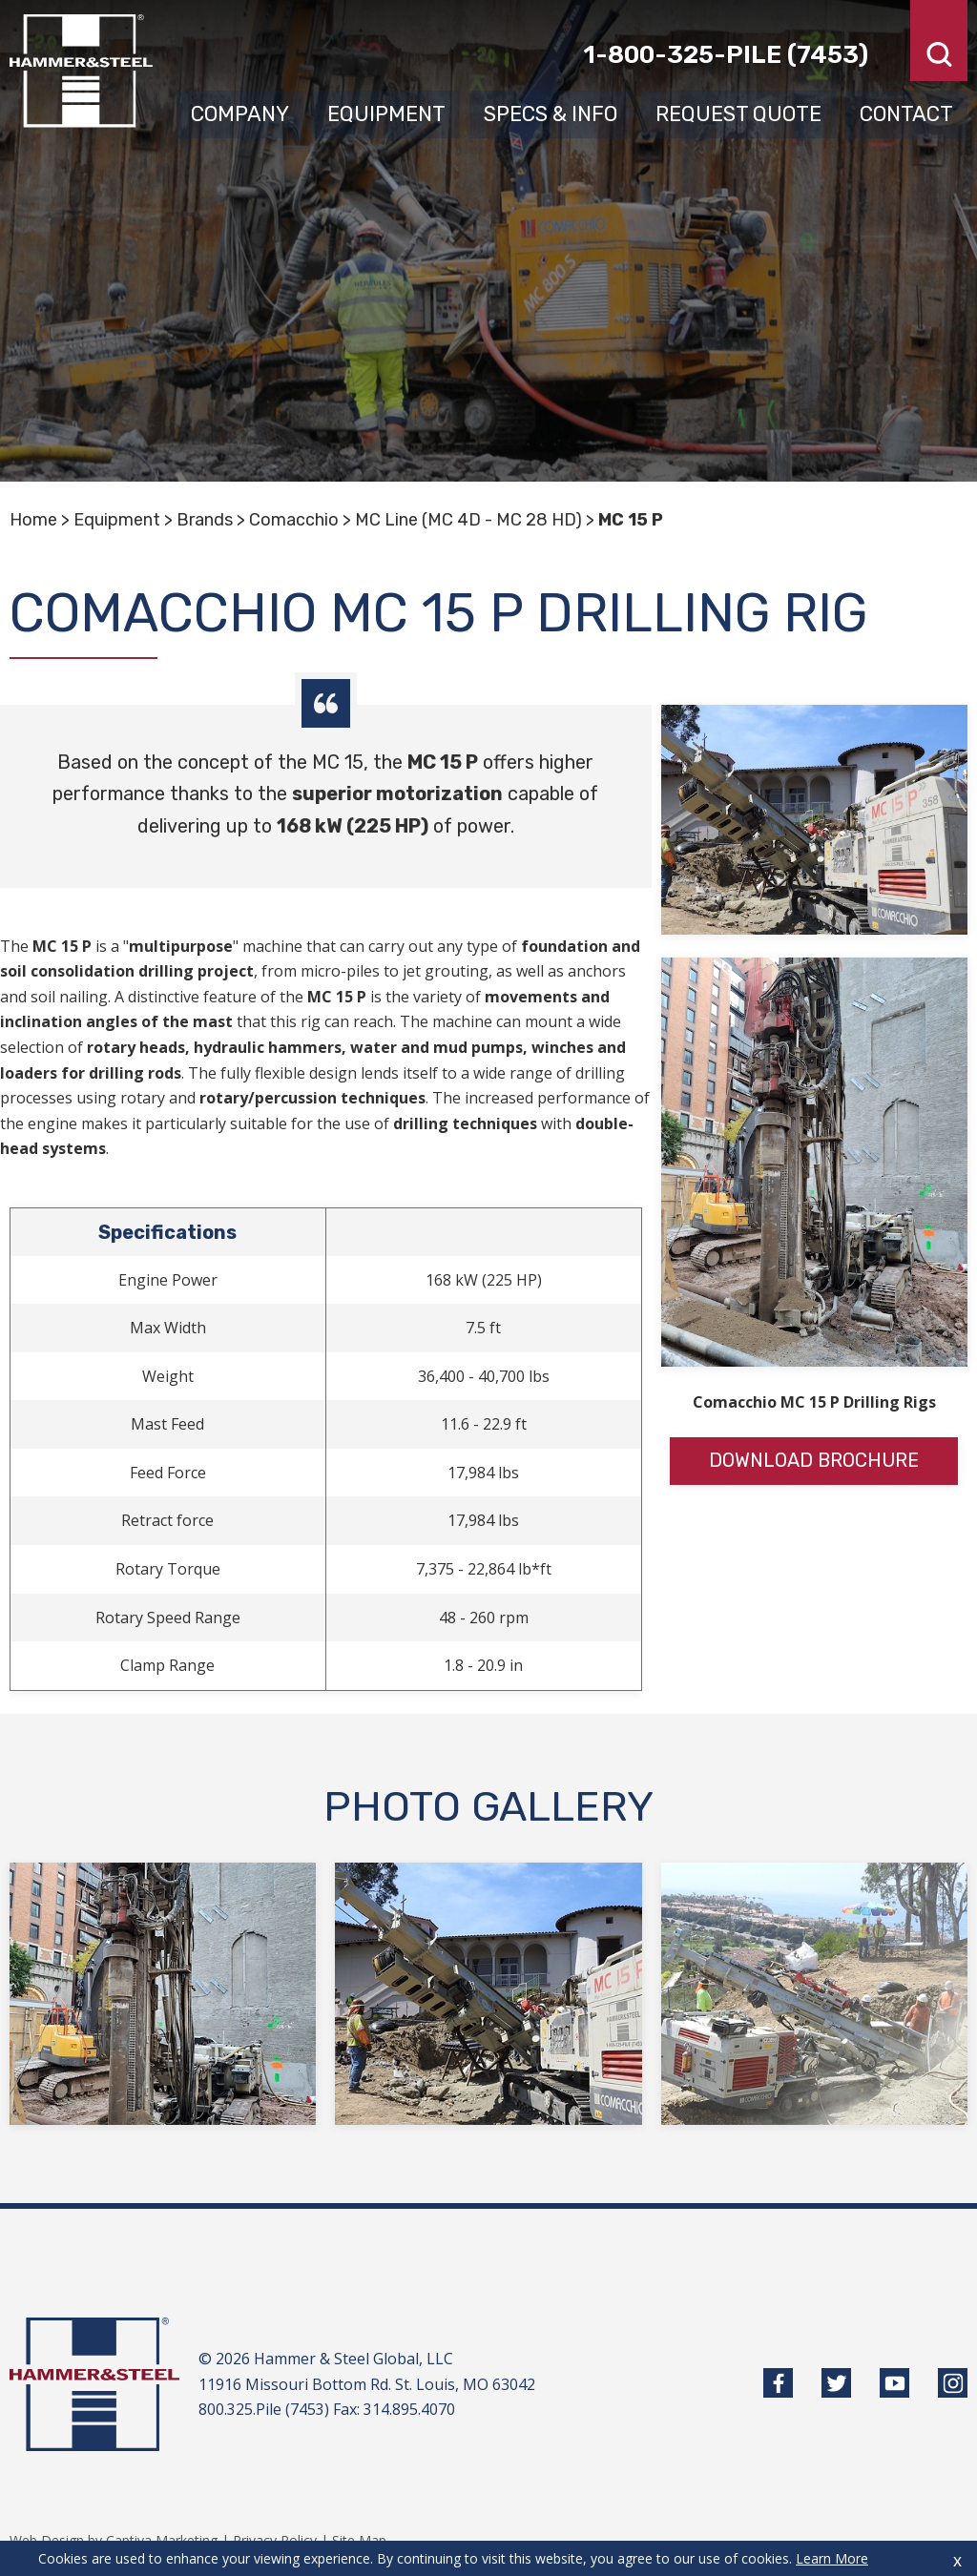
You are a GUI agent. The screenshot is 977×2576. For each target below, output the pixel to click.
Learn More (832, 2558)
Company (245, 112)
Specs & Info (553, 112)
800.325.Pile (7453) (263, 2409)
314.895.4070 (409, 2409)
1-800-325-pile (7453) (725, 54)
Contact (907, 112)
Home (33, 519)
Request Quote (740, 112)
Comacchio (294, 519)
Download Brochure (814, 1461)
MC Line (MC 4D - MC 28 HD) (468, 519)
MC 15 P (630, 519)
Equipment (390, 112)
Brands (205, 519)
